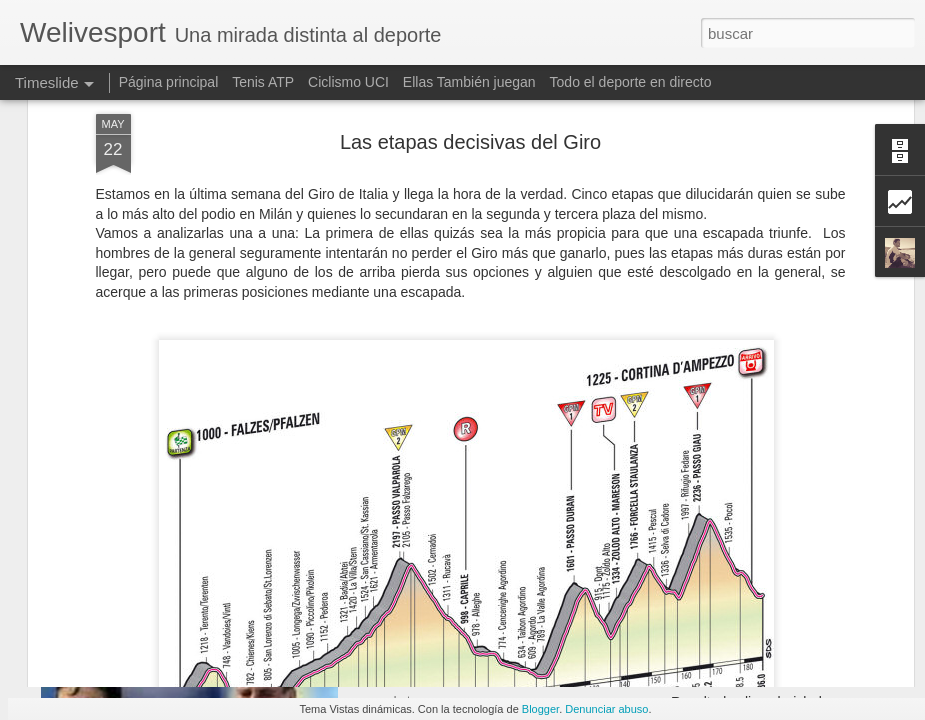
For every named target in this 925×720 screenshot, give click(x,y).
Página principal (169, 82)
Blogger (540, 709)
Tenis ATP (263, 82)
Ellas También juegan (469, 82)
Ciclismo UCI (348, 82)
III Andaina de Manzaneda (752, 667)
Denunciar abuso (606, 709)
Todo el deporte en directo (631, 82)
